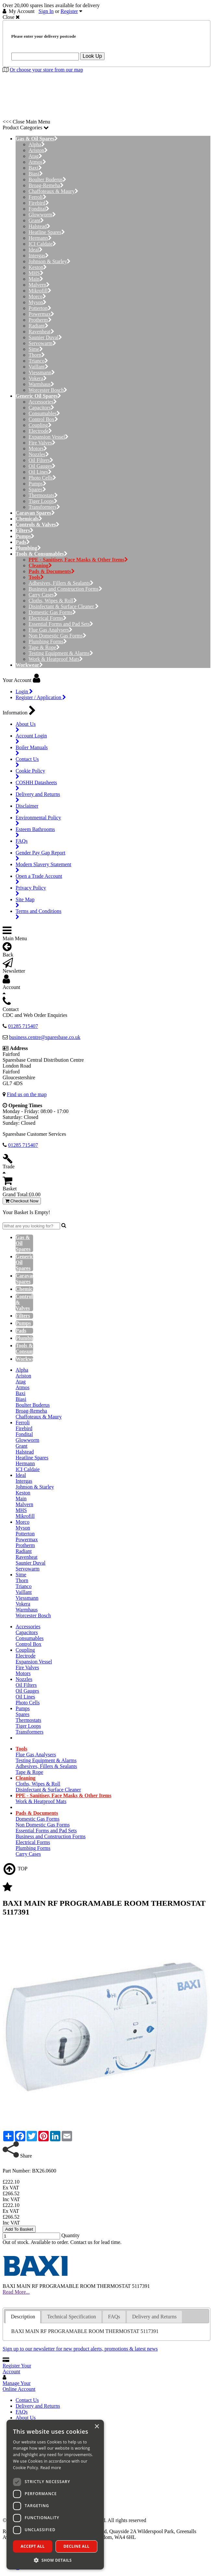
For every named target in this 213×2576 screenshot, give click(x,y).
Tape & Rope (44, 647)
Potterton (40, 308)
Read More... (16, 2292)
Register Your (17, 2368)
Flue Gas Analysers (50, 630)
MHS (36, 273)
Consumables (44, 413)
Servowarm (42, 343)
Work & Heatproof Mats (56, 659)
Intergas (39, 255)
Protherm (40, 320)
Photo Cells (42, 478)
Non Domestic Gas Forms (57, 635)
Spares (37, 489)
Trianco (38, 361)
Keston (38, 267)
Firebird (39, 203)
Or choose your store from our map (46, 69)
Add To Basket (19, 2229)
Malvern (39, 285)
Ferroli (37, 197)
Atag (35, 156)
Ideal (36, 249)
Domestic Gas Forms (52, 612)
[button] (55, 2560)
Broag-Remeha (46, 185)
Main (36, 279)
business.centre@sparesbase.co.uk (45, 1037)
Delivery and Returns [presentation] (154, 2316)
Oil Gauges (42, 466)
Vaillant (38, 366)
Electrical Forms (48, 618)
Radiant (38, 325)
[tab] (23, 2317)
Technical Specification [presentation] (71, 2316)
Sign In (46, 11)
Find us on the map (27, 1094)
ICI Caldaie (42, 244)
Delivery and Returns (38, 2406)
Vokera (38, 378)
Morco (37, 296)
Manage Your (19, 2386)
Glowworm (42, 214)
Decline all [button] (77, 2546)
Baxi (35, 168)
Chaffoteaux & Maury (53, 191)
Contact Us (27, 2400)
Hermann (40, 238)
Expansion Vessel (49, 437)
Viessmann (42, 372)
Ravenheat (41, 331)
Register (69, 11)
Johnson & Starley (49, 261)
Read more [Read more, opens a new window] (50, 2467)
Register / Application (41, 697)
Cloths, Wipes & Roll (53, 600)
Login (24, 691)
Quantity (70, 2235)
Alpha (37, 144)
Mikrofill (40, 290)
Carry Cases (43, 594)
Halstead (39, 226)
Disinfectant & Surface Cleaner (64, 606)
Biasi (36, 173)
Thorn (37, 355)
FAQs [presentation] (114, 2316)
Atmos (37, 162)
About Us (26, 2417)
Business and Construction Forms (65, 589)
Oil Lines (40, 472)
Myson (37, 302)
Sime (36, 349)
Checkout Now (21, 1200)
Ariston (38, 150)
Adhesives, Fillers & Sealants (61, 583)
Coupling (40, 425)
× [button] (96, 2426)
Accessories (43, 401)
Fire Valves (42, 442)
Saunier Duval (45, 337)
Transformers (44, 507)
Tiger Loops (43, 501)
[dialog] (55, 2495)
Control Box (43, 419)
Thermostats (43, 495)
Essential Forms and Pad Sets (61, 624)
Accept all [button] (33, 2546)
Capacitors (41, 407)
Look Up (92, 56)
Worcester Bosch (48, 390)
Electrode (40, 431)
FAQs (22, 2412)
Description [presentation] (23, 2316)
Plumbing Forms (48, 641)
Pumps (37, 483)
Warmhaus (41, 384)
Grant (36, 220)
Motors (38, 448)
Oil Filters (41, 460)
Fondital (39, 208)
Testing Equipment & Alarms (61, 653)
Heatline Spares (47, 232)
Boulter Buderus (47, 179)
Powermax (41, 314)
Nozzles (39, 454)
